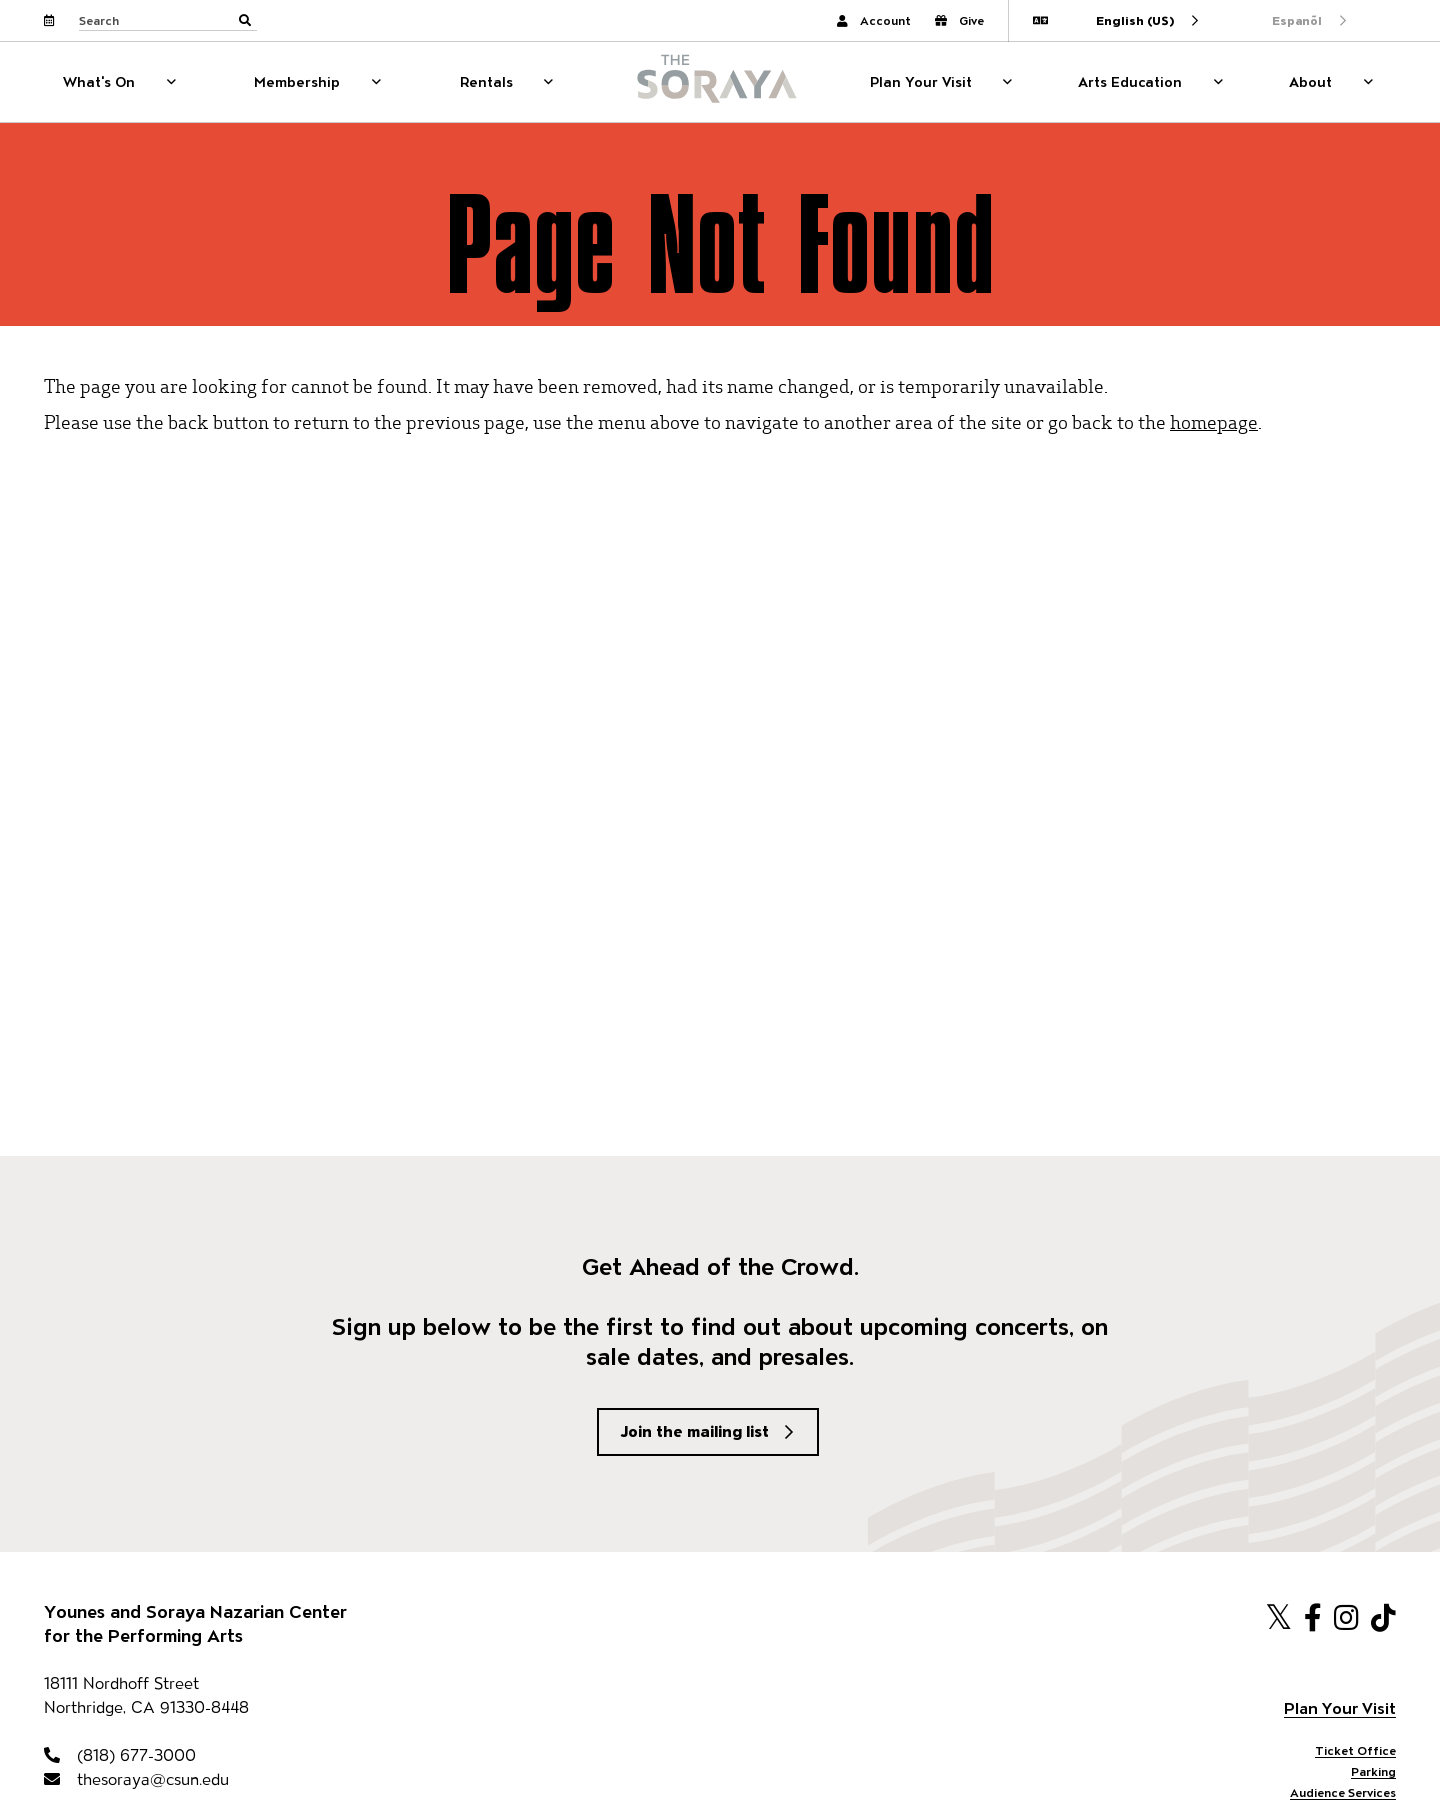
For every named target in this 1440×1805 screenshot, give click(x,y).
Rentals (486, 82)
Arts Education (1130, 82)
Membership (297, 82)
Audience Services (1343, 1792)
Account (874, 20)
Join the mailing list (695, 1431)
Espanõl (1297, 20)
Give (959, 20)
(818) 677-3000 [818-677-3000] (120, 1755)
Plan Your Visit (921, 82)
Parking (1373, 1771)
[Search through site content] (168, 21)
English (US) (1135, 20)
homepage (1214, 421)
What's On (99, 82)
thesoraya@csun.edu (136, 1779)
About (1310, 82)
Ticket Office (1355, 1750)
